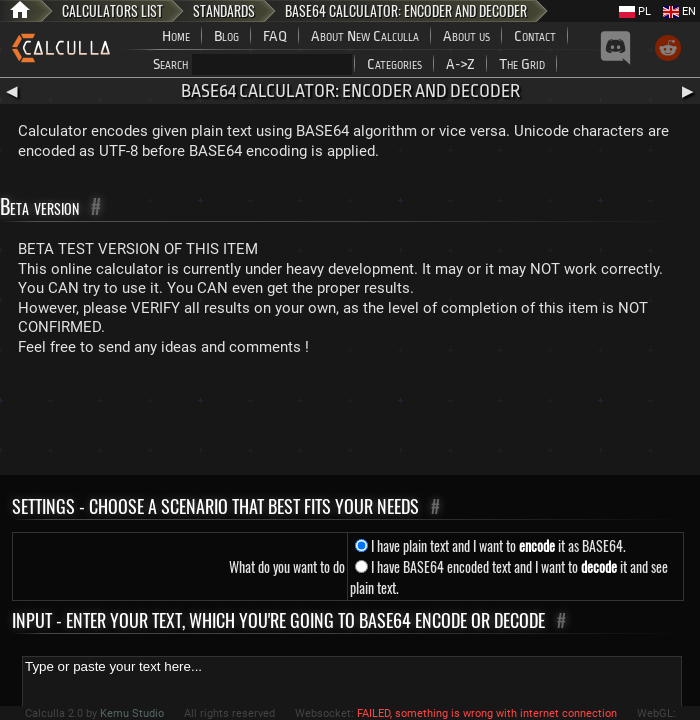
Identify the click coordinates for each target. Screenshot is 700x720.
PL (635, 11)
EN (679, 11)
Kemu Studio (132, 713)
